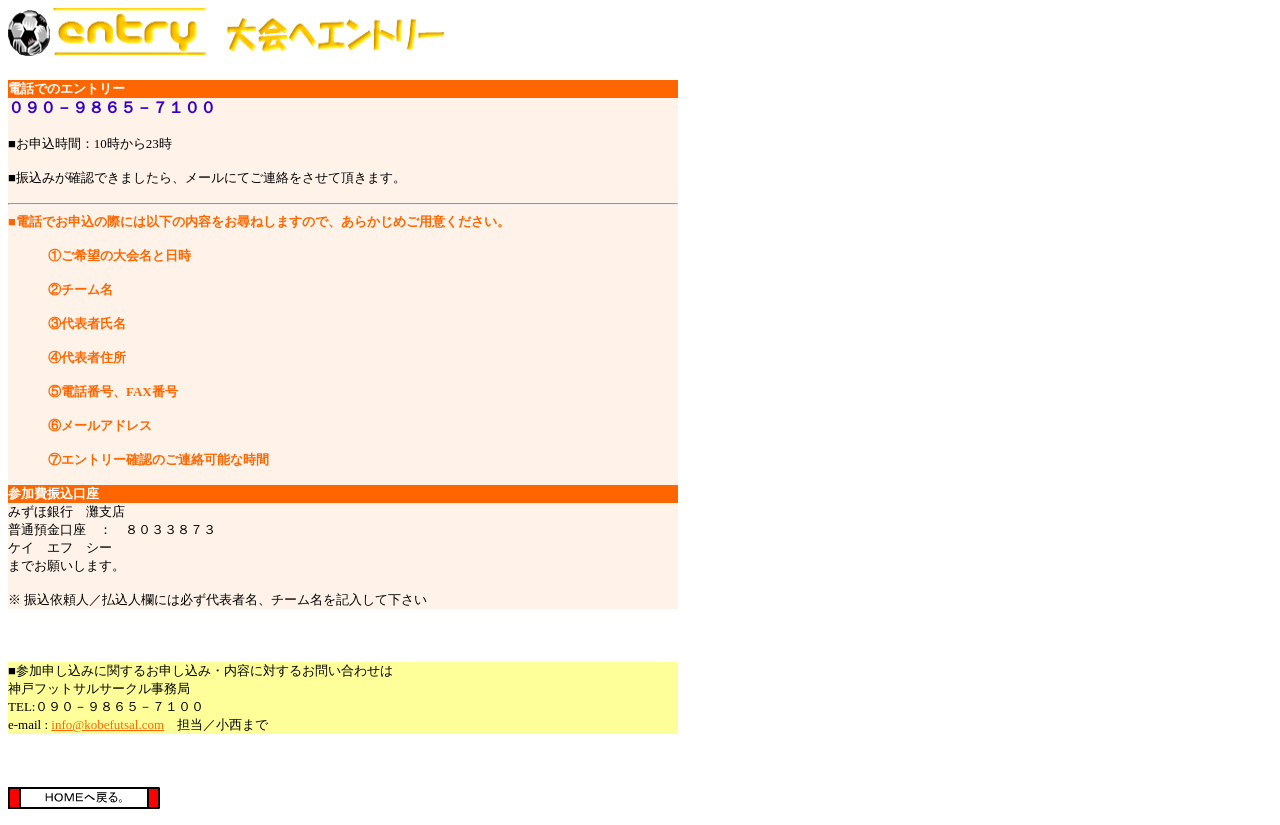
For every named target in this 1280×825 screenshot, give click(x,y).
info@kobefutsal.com (107, 724)
